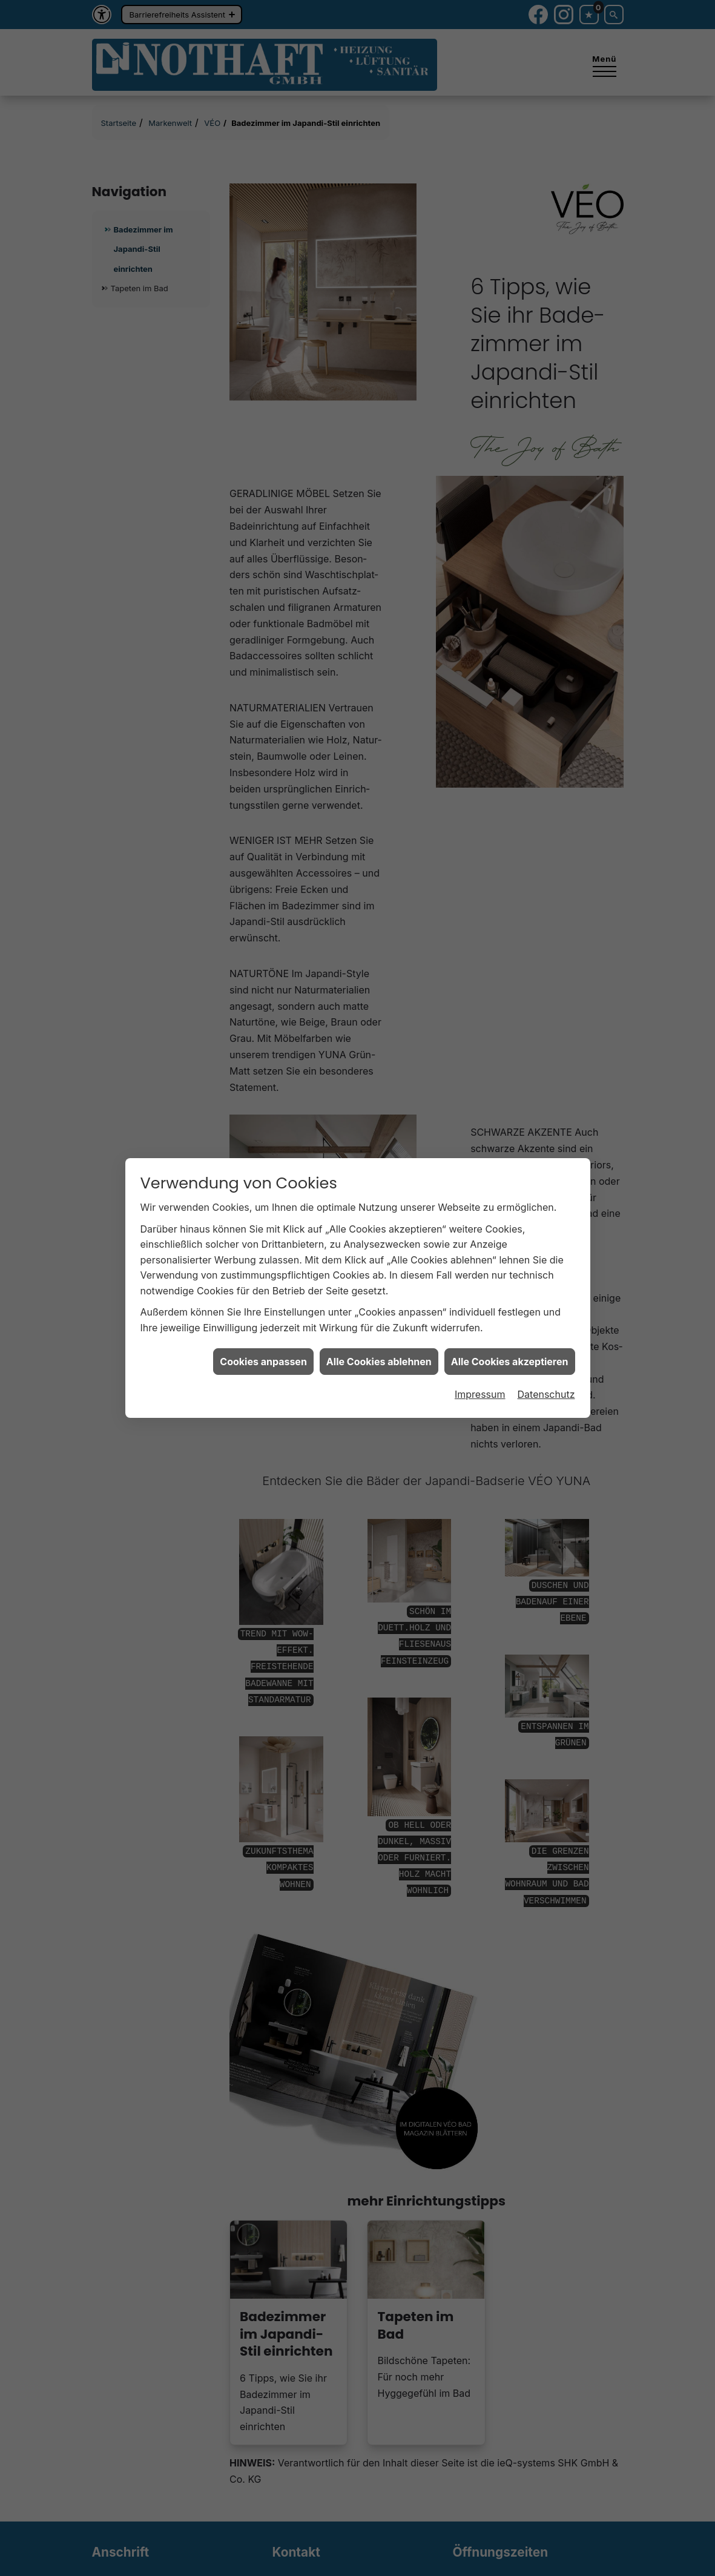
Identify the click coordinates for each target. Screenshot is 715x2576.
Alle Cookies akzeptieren (509, 1362)
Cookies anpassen (263, 1362)
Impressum (480, 1394)
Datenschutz (546, 1394)
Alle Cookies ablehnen (379, 1362)
